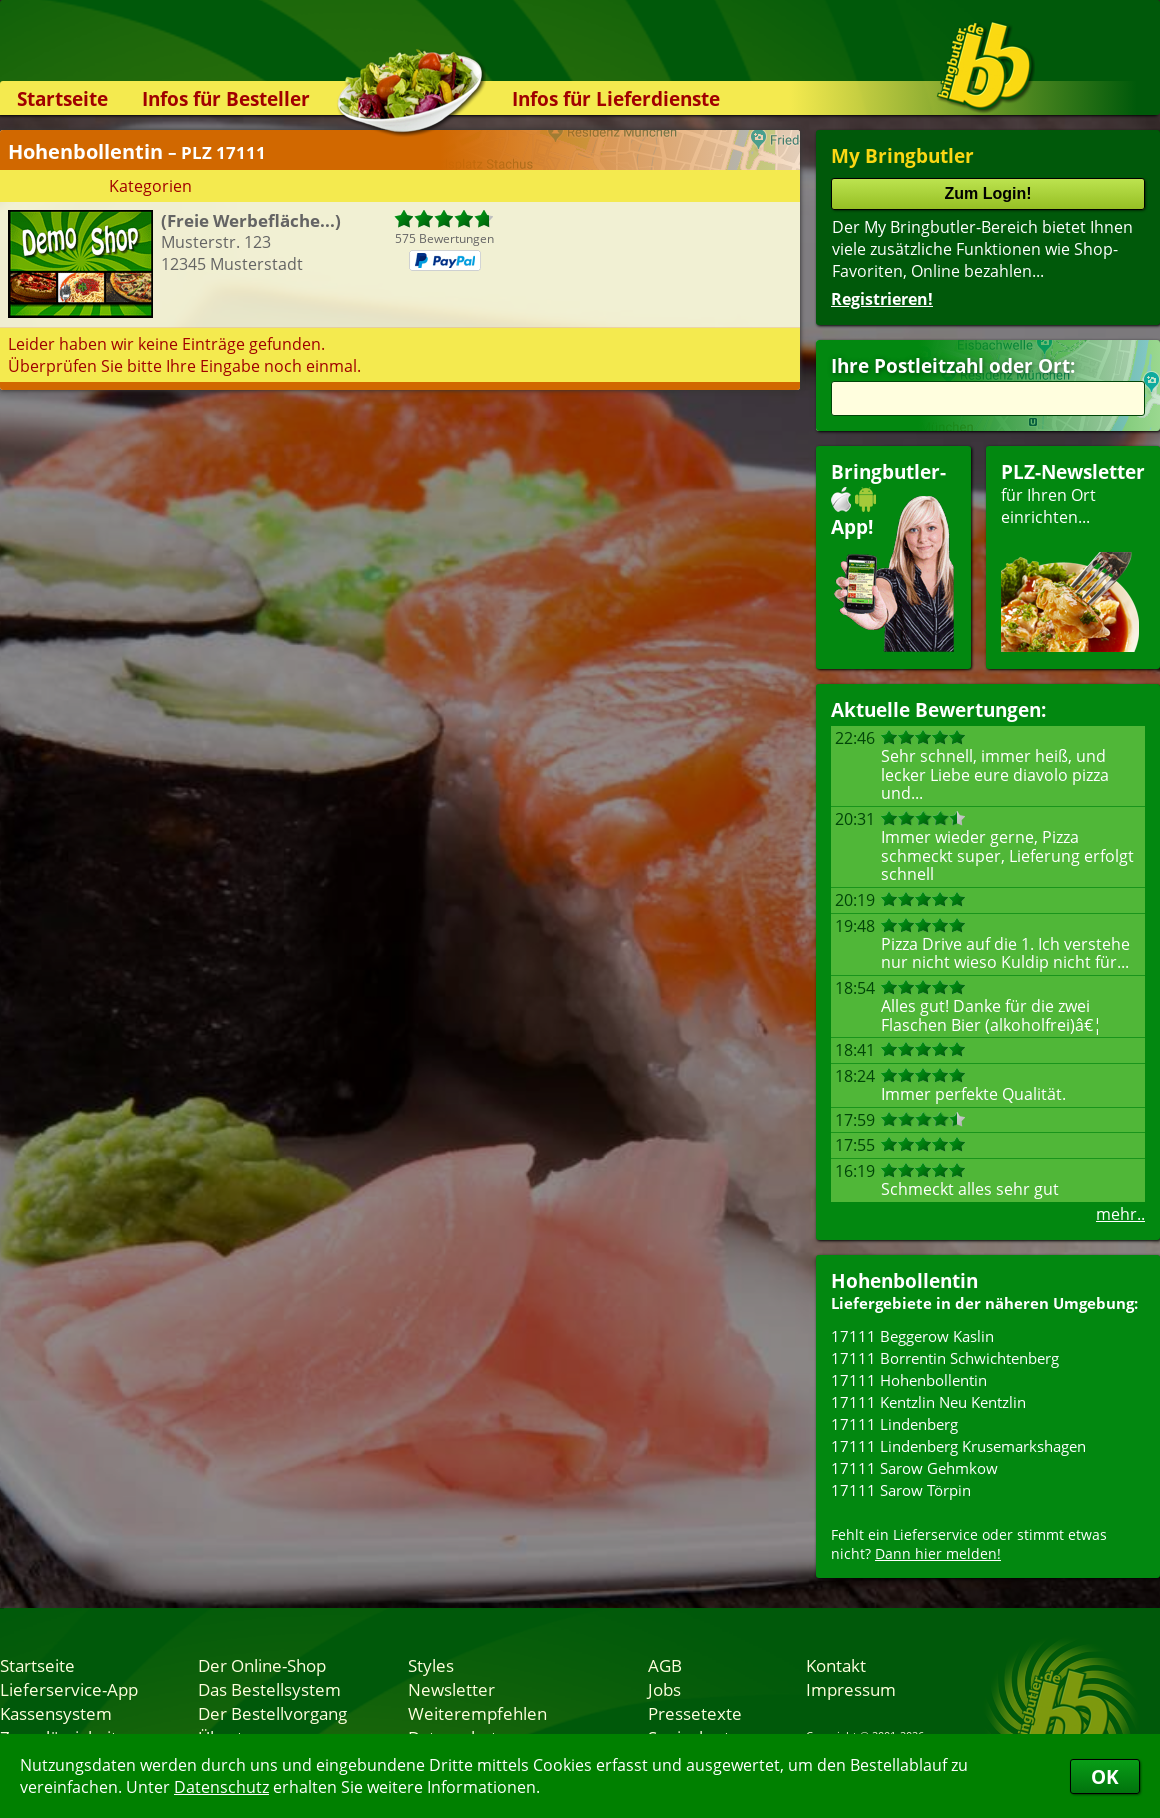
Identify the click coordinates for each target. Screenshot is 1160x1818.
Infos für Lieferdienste (616, 98)
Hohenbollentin (904, 1280)
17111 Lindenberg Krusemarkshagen (958, 1446)
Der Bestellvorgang (272, 1713)
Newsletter (451, 1689)
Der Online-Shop (262, 1665)
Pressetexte (695, 1713)
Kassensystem (56, 1713)
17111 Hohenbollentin (909, 1380)
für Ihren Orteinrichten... (1073, 555)
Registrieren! (882, 299)
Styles (431, 1665)
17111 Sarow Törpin (901, 1490)
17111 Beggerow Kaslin (912, 1336)
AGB (665, 1665)
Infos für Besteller (226, 98)
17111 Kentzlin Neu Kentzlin (928, 1402)
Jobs (664, 1689)
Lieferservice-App (69, 1689)
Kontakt (836, 1665)
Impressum (851, 1689)
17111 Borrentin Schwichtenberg (945, 1358)
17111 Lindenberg (894, 1424)
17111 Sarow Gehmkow (914, 1468)
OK (1105, 1776)
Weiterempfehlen (477, 1713)
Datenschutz (221, 1787)
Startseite (62, 98)
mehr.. (1120, 1214)
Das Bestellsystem (269, 1689)
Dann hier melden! (938, 1553)
